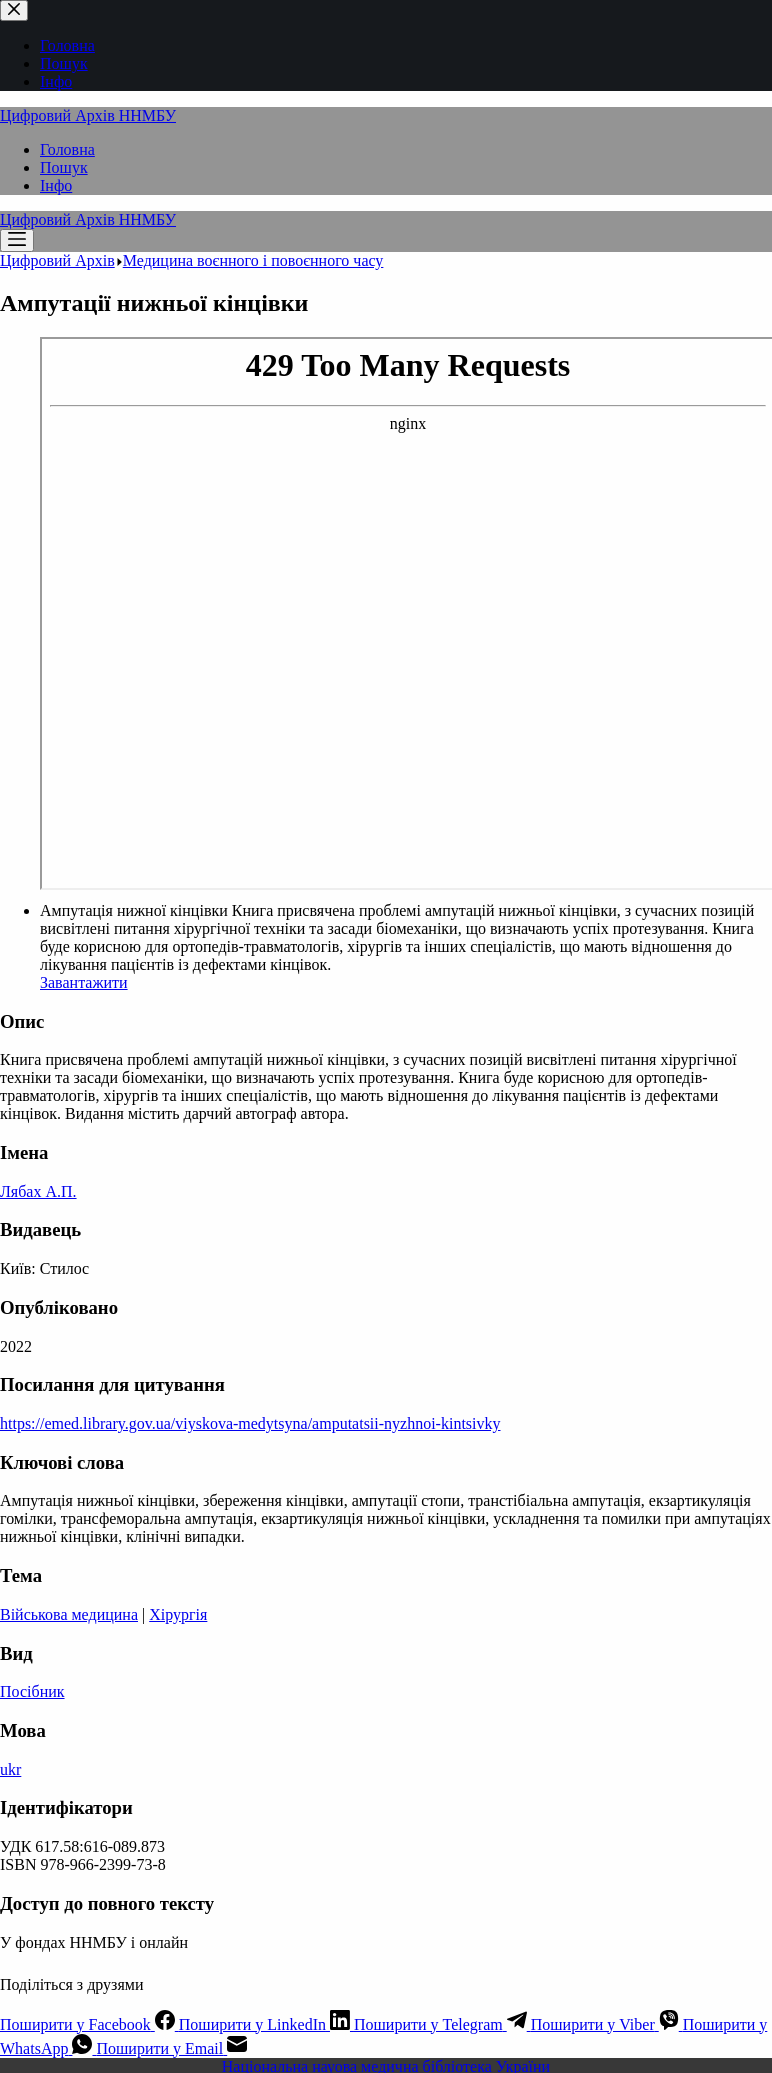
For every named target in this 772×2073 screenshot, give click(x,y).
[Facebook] (89, 2024)
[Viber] (607, 2024)
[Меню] (17, 240)
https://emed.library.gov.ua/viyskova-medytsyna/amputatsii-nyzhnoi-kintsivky (250, 1423)
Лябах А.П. (38, 1191)
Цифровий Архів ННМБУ (88, 115)
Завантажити (84, 982)
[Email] (171, 2048)
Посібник (32, 1691)
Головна (67, 149)
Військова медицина (69, 1614)
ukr (10, 1769)
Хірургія (178, 1614)
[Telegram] (442, 2024)
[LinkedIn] (266, 2024)
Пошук (64, 167)
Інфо (56, 185)
